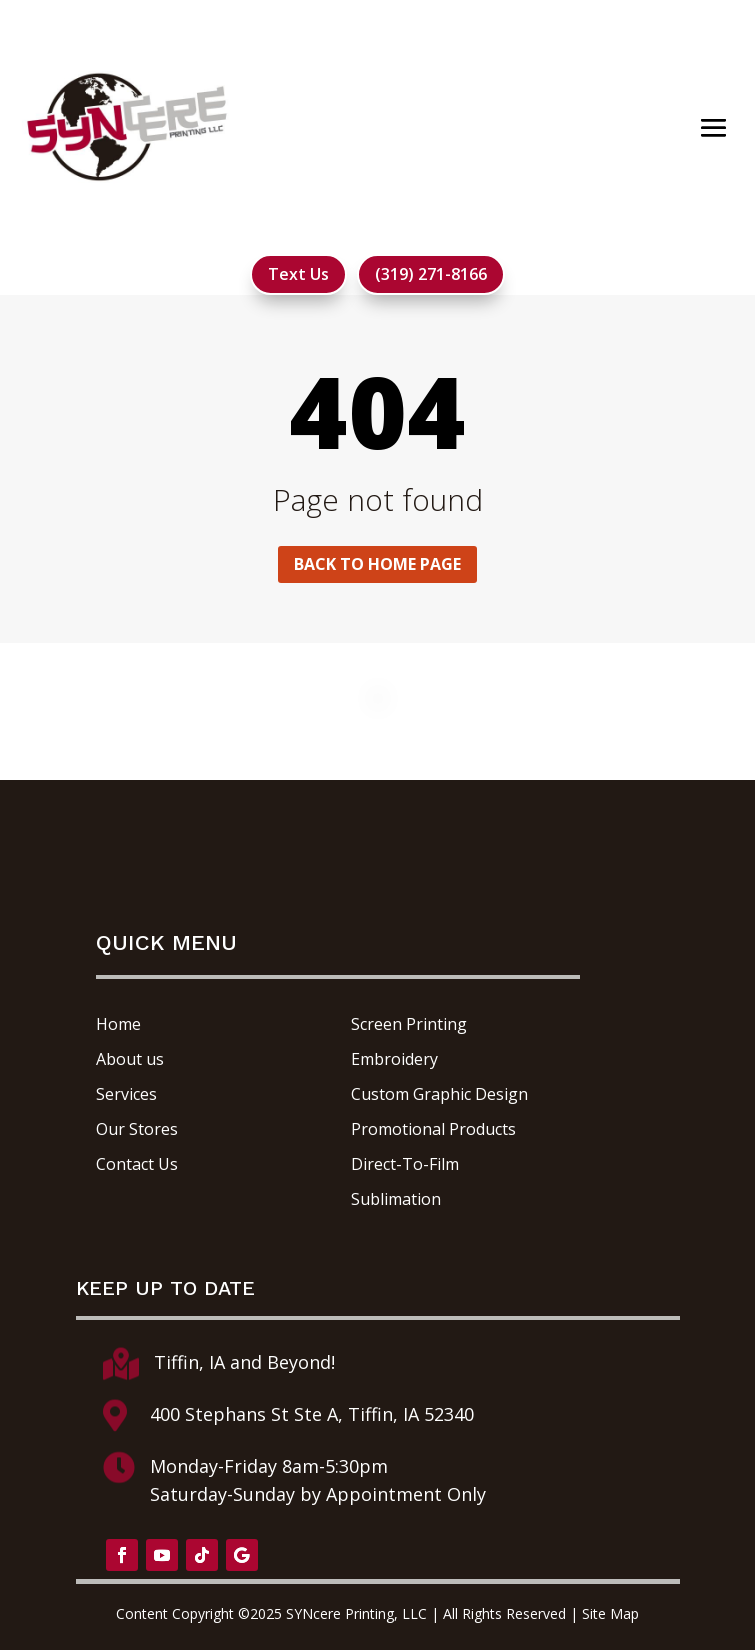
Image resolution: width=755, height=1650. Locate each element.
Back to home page (377, 564)
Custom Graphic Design (439, 1094)
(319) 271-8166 (431, 274)
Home (118, 1024)
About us (130, 1059)
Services (126, 1094)
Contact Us (137, 1164)
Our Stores (137, 1129)
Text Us (298, 274)
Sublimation (396, 1199)
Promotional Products (433, 1129)
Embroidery (394, 1059)
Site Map (610, 1613)
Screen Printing (409, 1024)
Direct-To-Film (405, 1164)
